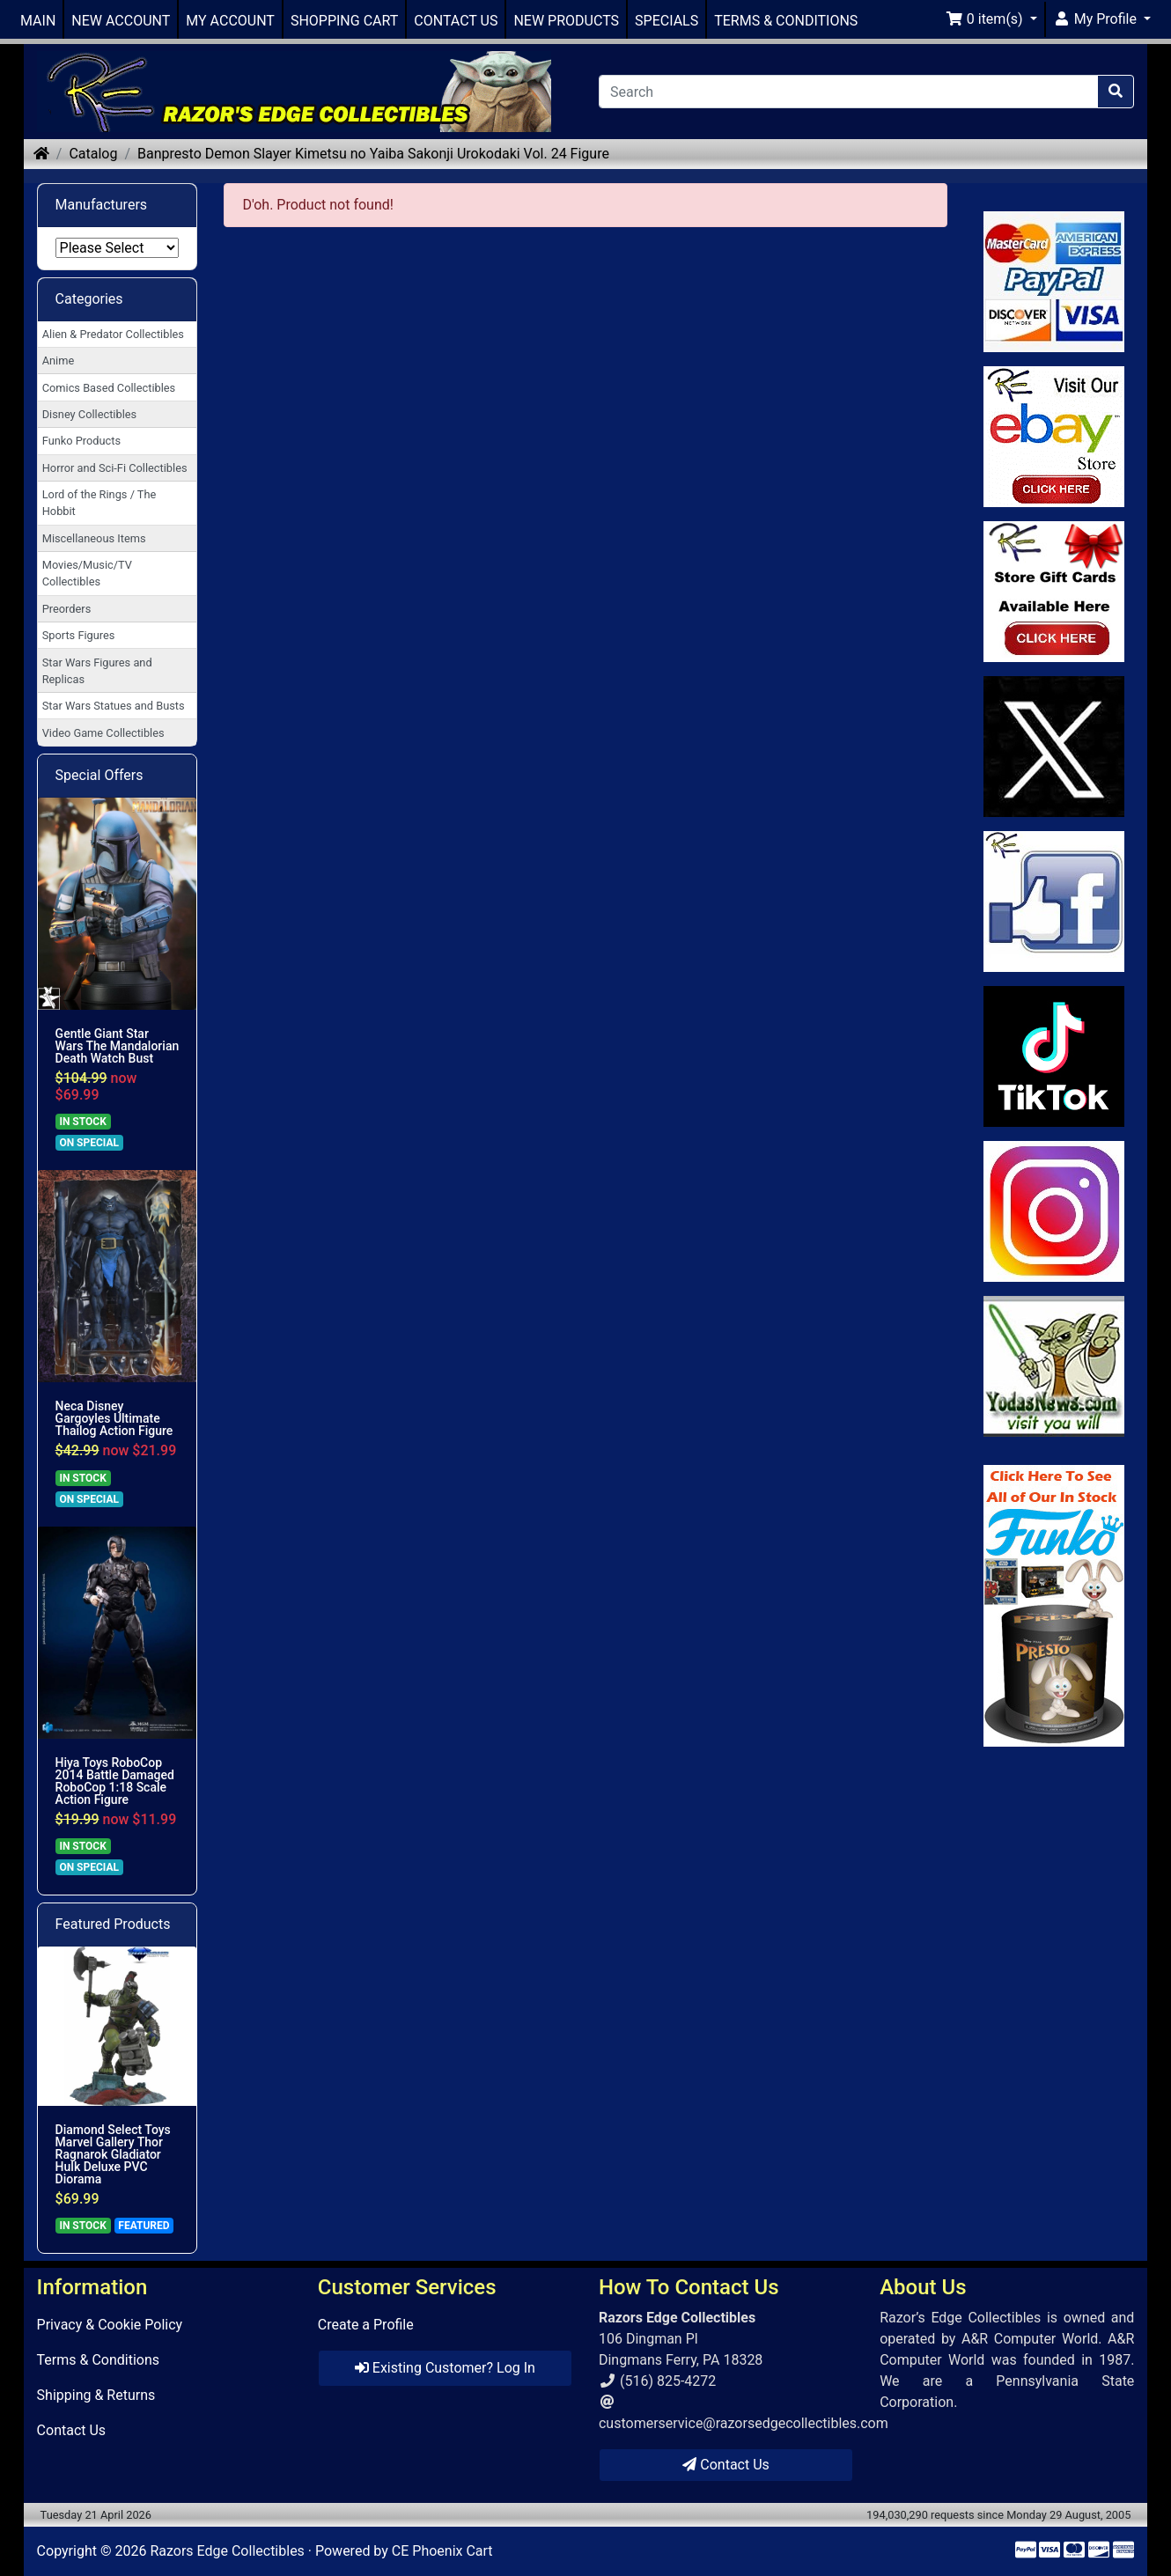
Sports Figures (78, 635)
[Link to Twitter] (1054, 746)
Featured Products (113, 1924)
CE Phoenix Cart (442, 2551)
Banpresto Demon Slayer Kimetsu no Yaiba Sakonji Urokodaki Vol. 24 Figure (373, 153)
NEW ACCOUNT (120, 20)
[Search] (848, 91)
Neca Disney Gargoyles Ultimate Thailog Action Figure (114, 1418)
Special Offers (99, 775)
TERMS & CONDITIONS (786, 20)
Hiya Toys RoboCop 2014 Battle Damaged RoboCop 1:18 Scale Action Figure (114, 1781)
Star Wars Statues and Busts (113, 705)
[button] (991, 19)
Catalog (93, 153)
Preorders (67, 608)
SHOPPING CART (344, 20)
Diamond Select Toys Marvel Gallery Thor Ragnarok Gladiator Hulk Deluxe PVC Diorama (113, 2154)
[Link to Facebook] (1054, 901)
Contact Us (72, 2430)
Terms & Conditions (98, 2360)
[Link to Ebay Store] (1054, 436)
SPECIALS (666, 20)
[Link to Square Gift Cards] (1054, 591)
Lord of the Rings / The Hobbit (99, 503)
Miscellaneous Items (94, 538)
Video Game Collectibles (103, 733)
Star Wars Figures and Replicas (97, 671)
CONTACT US (455, 20)
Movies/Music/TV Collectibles (87, 573)
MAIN (37, 20)
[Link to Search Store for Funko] (1054, 1606)
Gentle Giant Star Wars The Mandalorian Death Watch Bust (117, 1045)
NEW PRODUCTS (566, 20)
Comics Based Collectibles (108, 387)
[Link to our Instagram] (1054, 1211)
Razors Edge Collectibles (227, 2551)
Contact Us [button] (726, 2464)
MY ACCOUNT (230, 20)
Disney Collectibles (89, 414)
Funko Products (81, 440)
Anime (58, 360)
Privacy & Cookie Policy (110, 2324)
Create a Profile (366, 2324)
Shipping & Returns (96, 2395)
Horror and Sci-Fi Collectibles (115, 468)
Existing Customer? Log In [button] (445, 2367)
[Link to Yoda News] (1054, 1366)
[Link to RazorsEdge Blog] (1054, 1056)
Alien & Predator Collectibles (113, 334)
